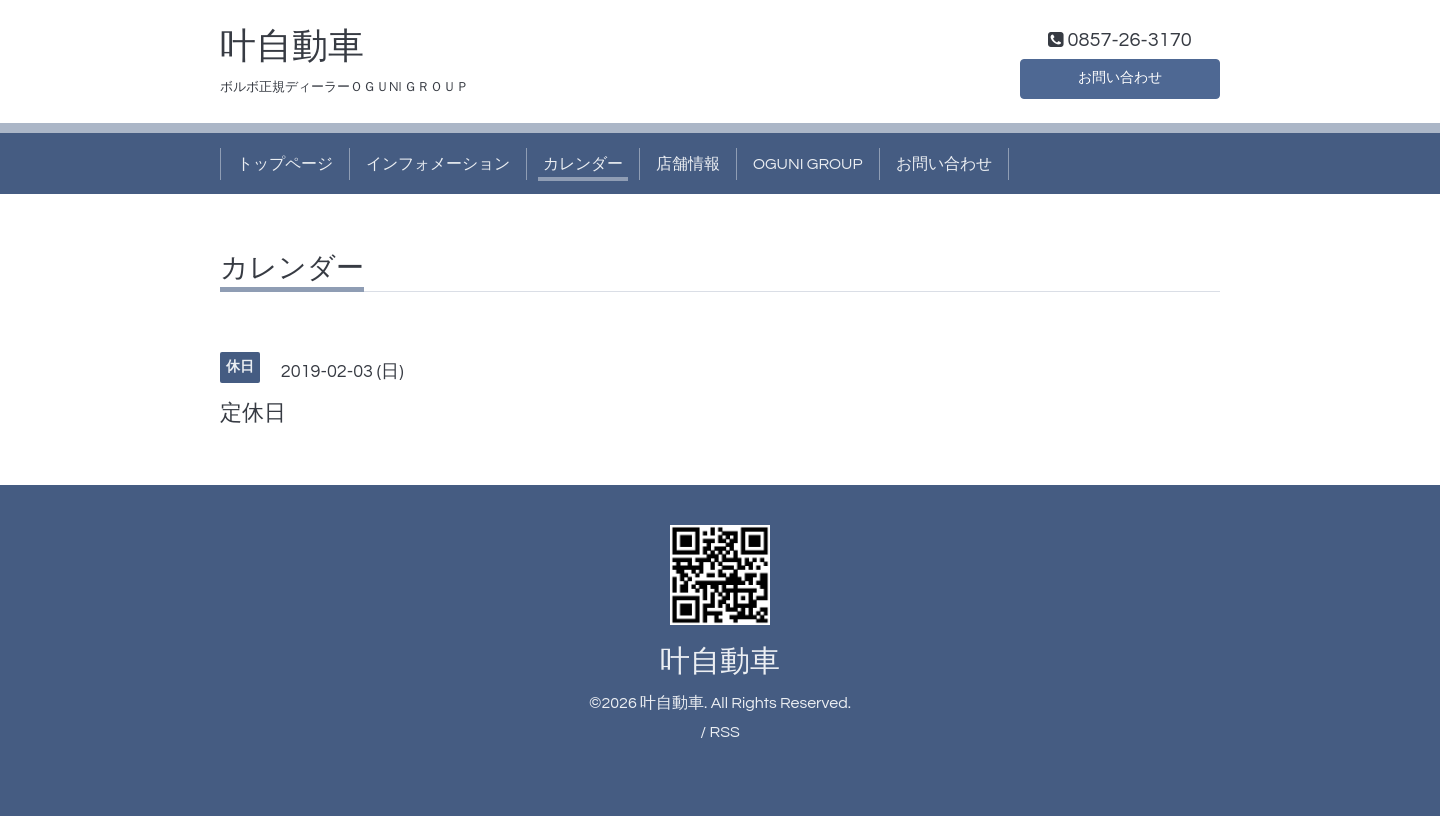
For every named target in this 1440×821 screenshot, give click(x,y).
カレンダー (583, 168)
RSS (724, 736)
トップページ (285, 168)
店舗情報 (688, 168)
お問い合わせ (1120, 80)
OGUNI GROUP (808, 168)
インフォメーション (438, 168)
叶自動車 (292, 51)
